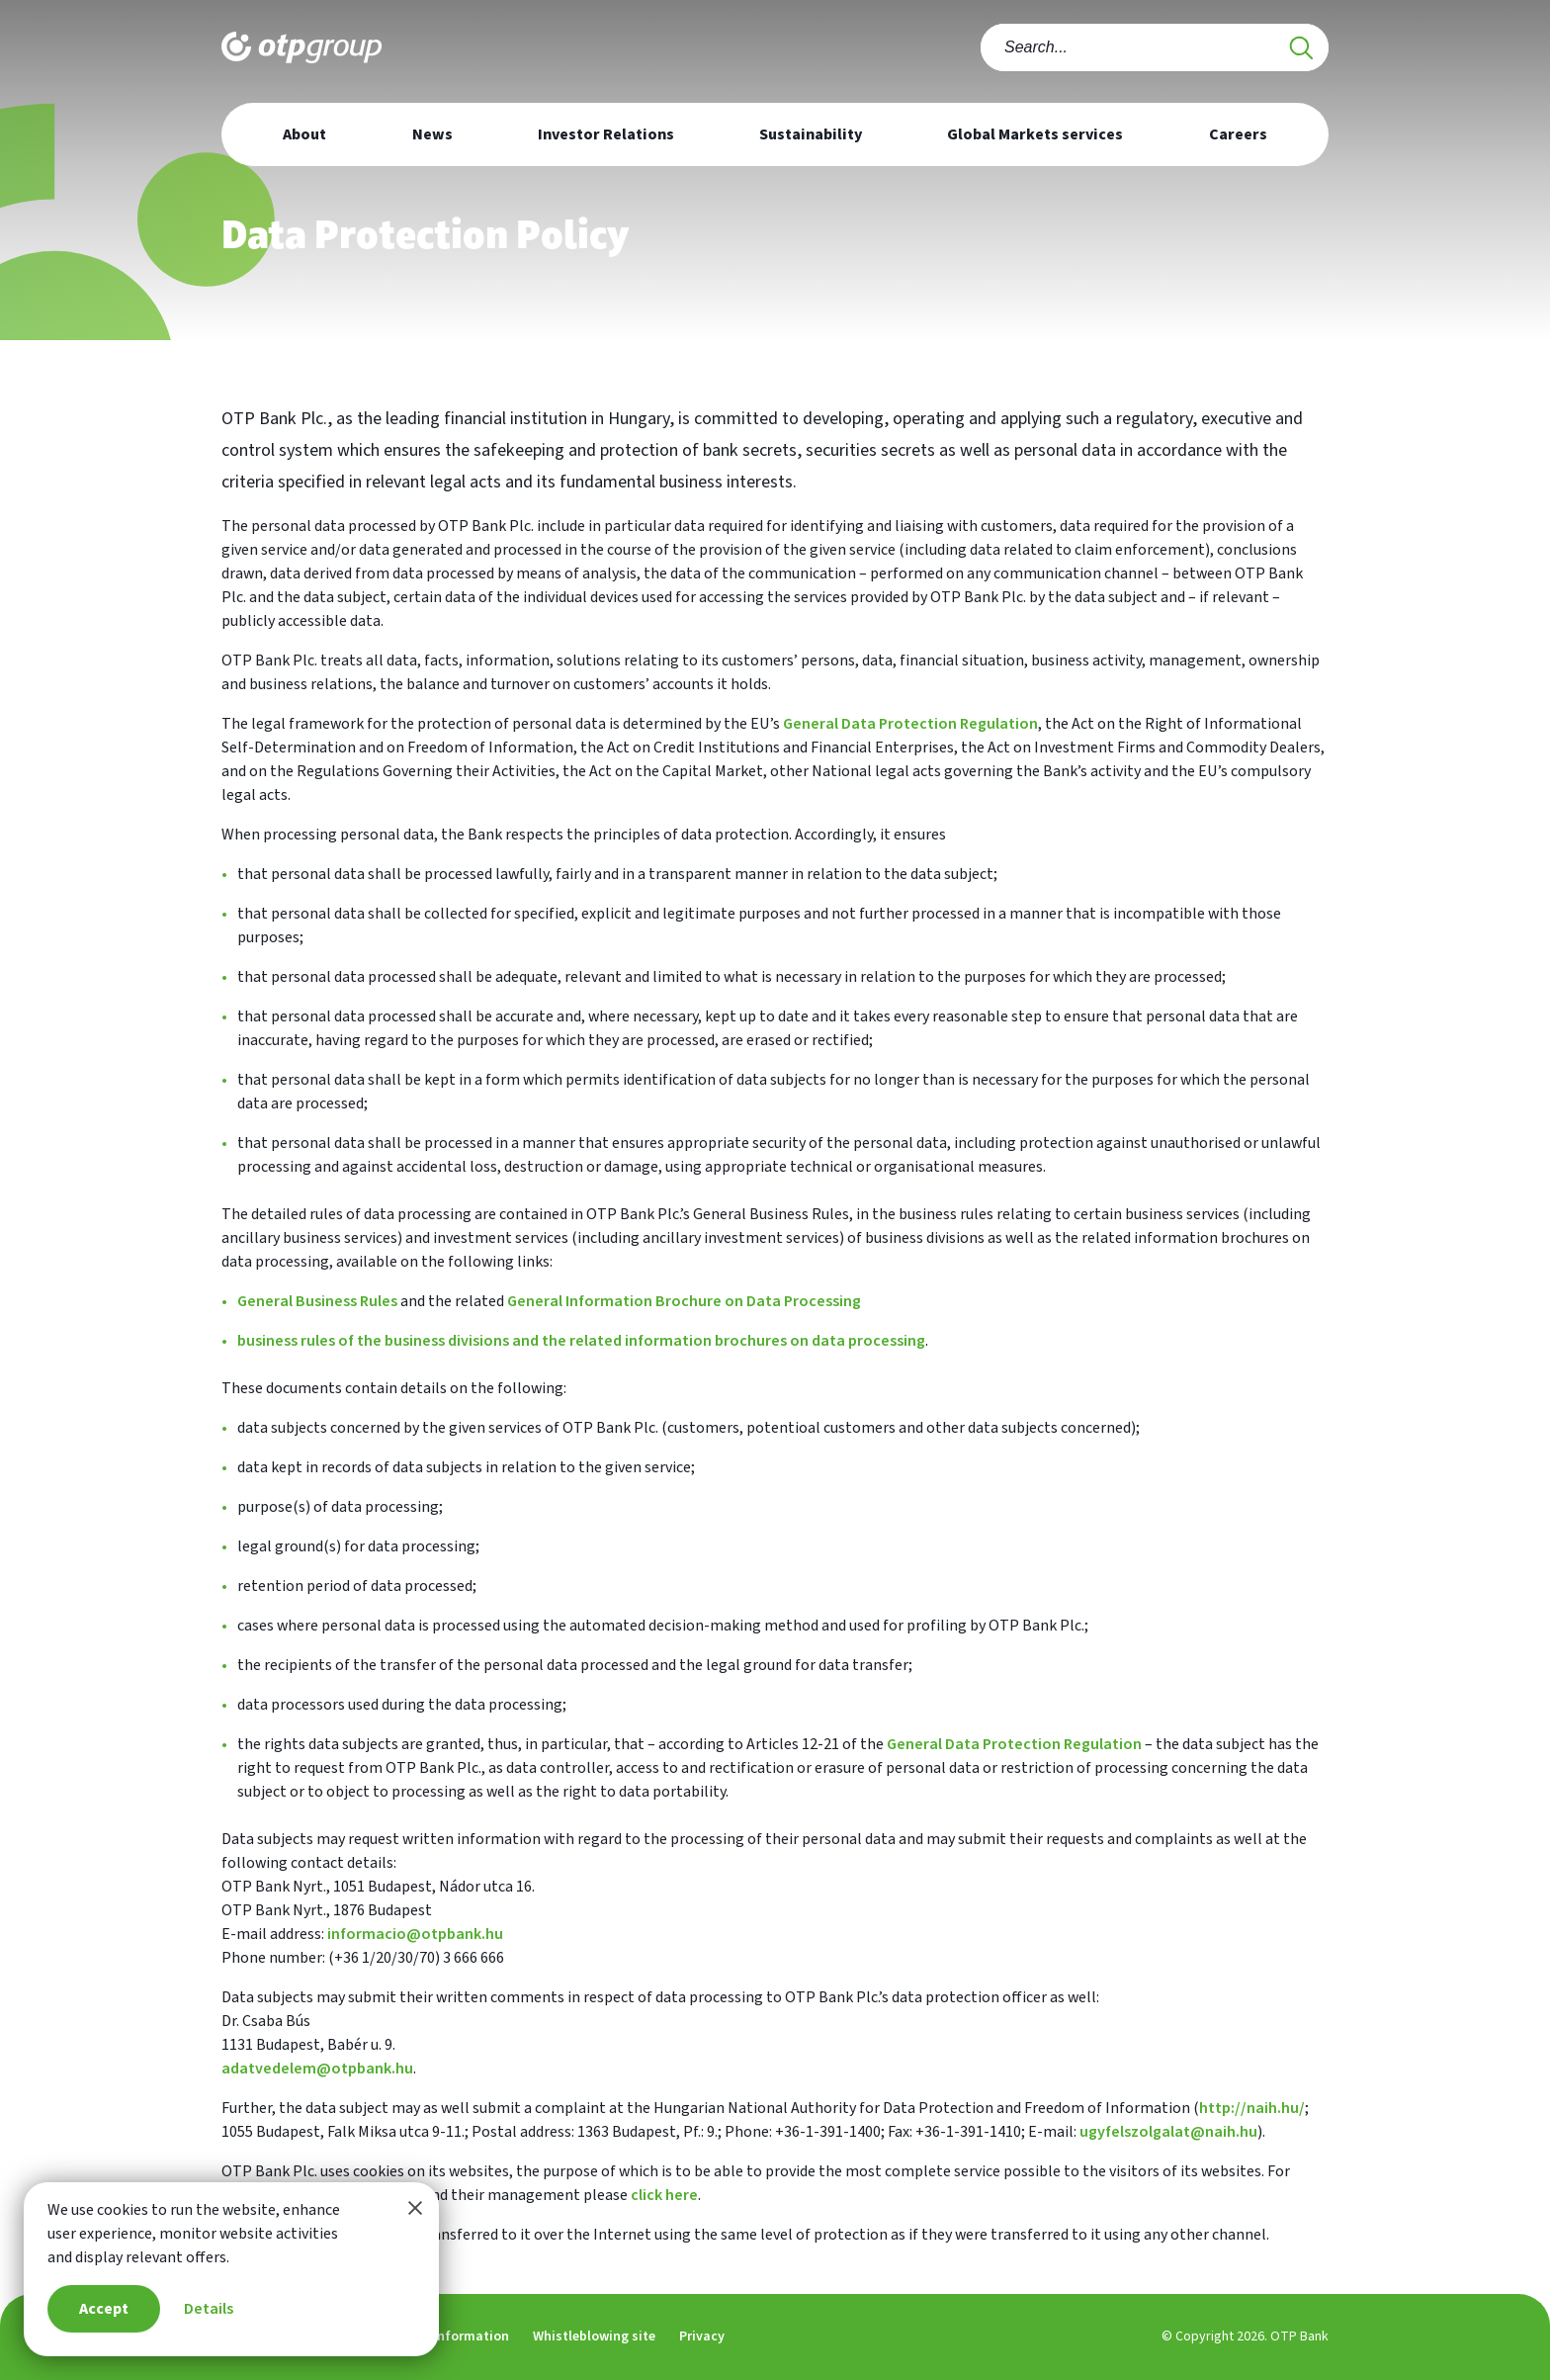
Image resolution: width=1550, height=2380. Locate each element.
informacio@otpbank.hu (415, 1934)
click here (664, 2195)
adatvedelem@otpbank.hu (317, 2068)
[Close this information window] (415, 2208)
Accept (104, 2309)
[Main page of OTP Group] (301, 43)
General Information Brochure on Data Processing (684, 1301)
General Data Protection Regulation (910, 724)
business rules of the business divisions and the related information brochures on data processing (581, 1341)
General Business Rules (317, 1301)
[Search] (1301, 47)
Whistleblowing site (594, 2336)
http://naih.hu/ (1252, 2108)
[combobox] (1155, 47)
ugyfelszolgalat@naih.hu (1168, 2132)
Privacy (702, 2336)
